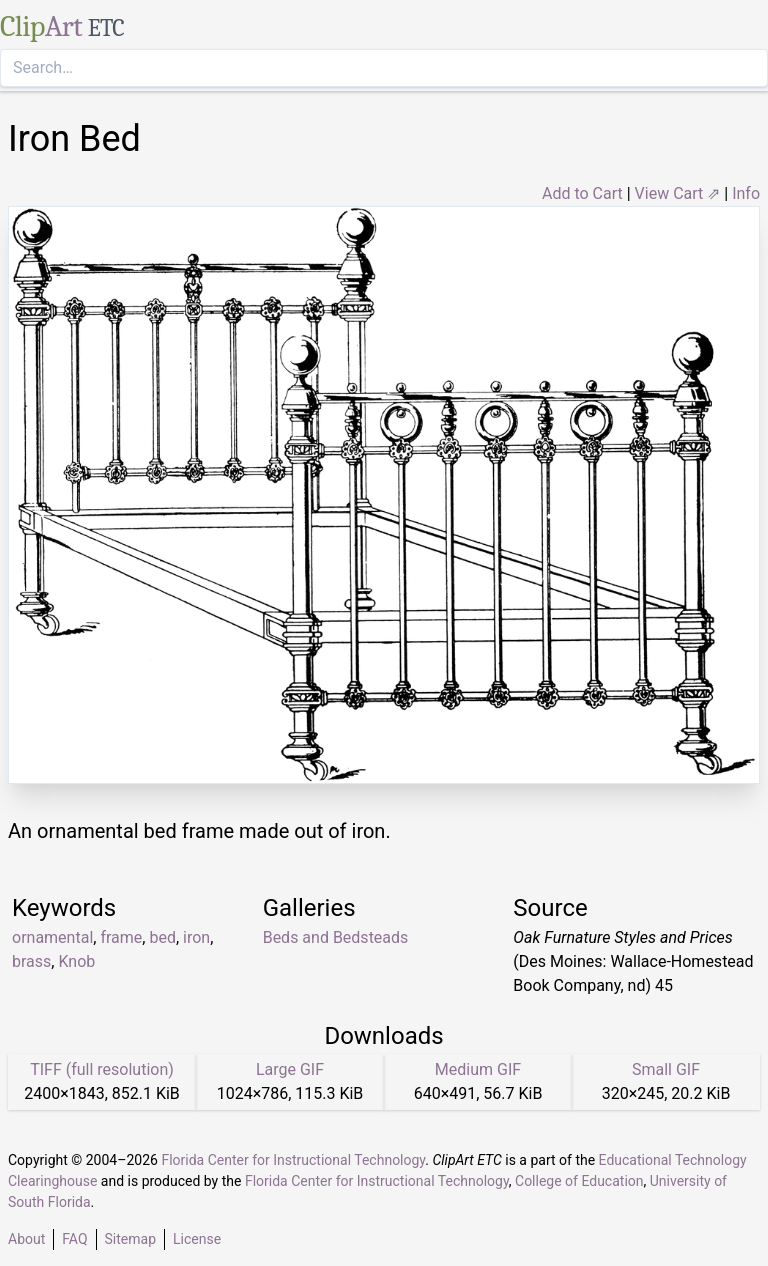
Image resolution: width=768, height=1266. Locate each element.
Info (746, 193)
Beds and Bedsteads (336, 937)
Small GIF (666, 1069)
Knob (76, 961)
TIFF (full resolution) (102, 1069)
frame (121, 937)
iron (196, 937)
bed (162, 937)
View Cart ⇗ (678, 193)
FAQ (74, 1239)
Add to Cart (582, 193)
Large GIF (290, 1069)
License (197, 1239)
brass (31, 961)
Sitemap (130, 1239)
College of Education (579, 1181)
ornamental (52, 937)
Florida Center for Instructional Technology (293, 1160)
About (26, 1239)
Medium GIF (478, 1069)
